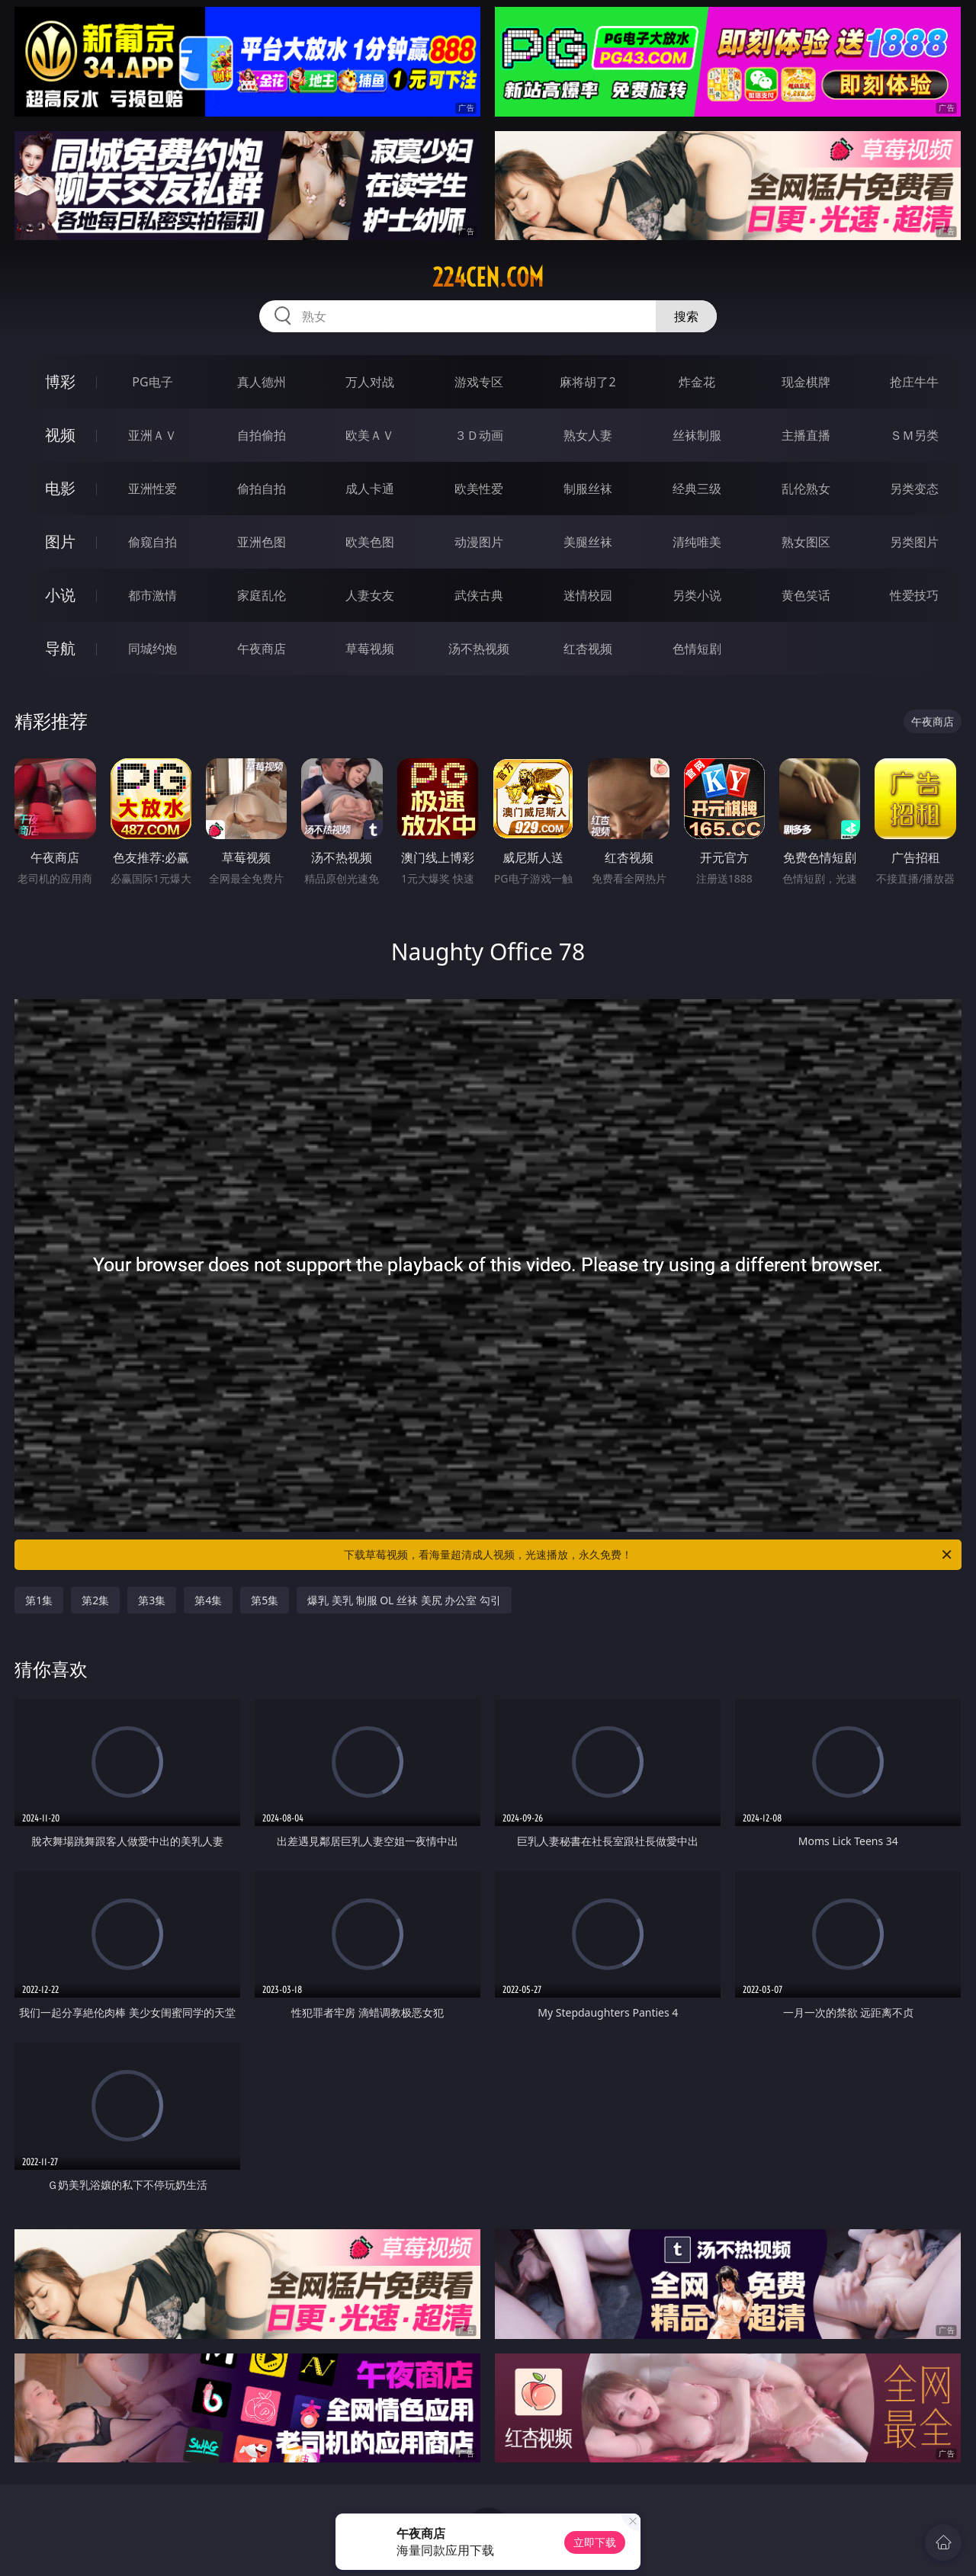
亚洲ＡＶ (152, 435)
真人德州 (261, 381)
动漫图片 (478, 541)
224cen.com (488, 277)
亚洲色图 (261, 541)
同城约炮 (152, 648)
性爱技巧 (914, 595)
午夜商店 (261, 648)
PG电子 (152, 381)
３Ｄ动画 (478, 435)
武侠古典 (478, 595)
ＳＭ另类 (914, 435)
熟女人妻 (587, 435)
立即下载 (594, 2542)
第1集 (39, 1600)
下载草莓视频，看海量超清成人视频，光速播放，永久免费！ (649, 1555)
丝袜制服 (697, 435)
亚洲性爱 (152, 488)
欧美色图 (369, 541)
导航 (60, 648)
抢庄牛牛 (914, 381)
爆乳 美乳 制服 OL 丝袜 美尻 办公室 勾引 (404, 1600)
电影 (60, 488)
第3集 (151, 1600)
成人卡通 (369, 488)
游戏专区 (478, 381)
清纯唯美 (697, 541)
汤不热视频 (478, 648)
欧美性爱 (478, 488)
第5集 (264, 1600)
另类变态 (914, 488)
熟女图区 (806, 541)
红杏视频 (587, 648)
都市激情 (152, 595)
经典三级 (697, 488)
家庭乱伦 (261, 595)
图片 (60, 541)
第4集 (208, 1600)
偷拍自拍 (261, 488)
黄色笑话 (806, 595)
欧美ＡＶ (369, 435)
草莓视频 (369, 648)
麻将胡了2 (587, 381)
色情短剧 (697, 648)
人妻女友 (369, 595)
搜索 (686, 316)
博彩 (60, 381)
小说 (60, 595)
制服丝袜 (587, 488)
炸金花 (697, 381)
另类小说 (697, 595)
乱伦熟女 (806, 488)
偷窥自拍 (152, 541)
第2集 (95, 1600)
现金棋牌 (806, 381)
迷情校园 (587, 595)
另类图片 (914, 541)
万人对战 (369, 381)
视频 (60, 435)
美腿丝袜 (587, 541)
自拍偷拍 (261, 435)
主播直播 (806, 435)
